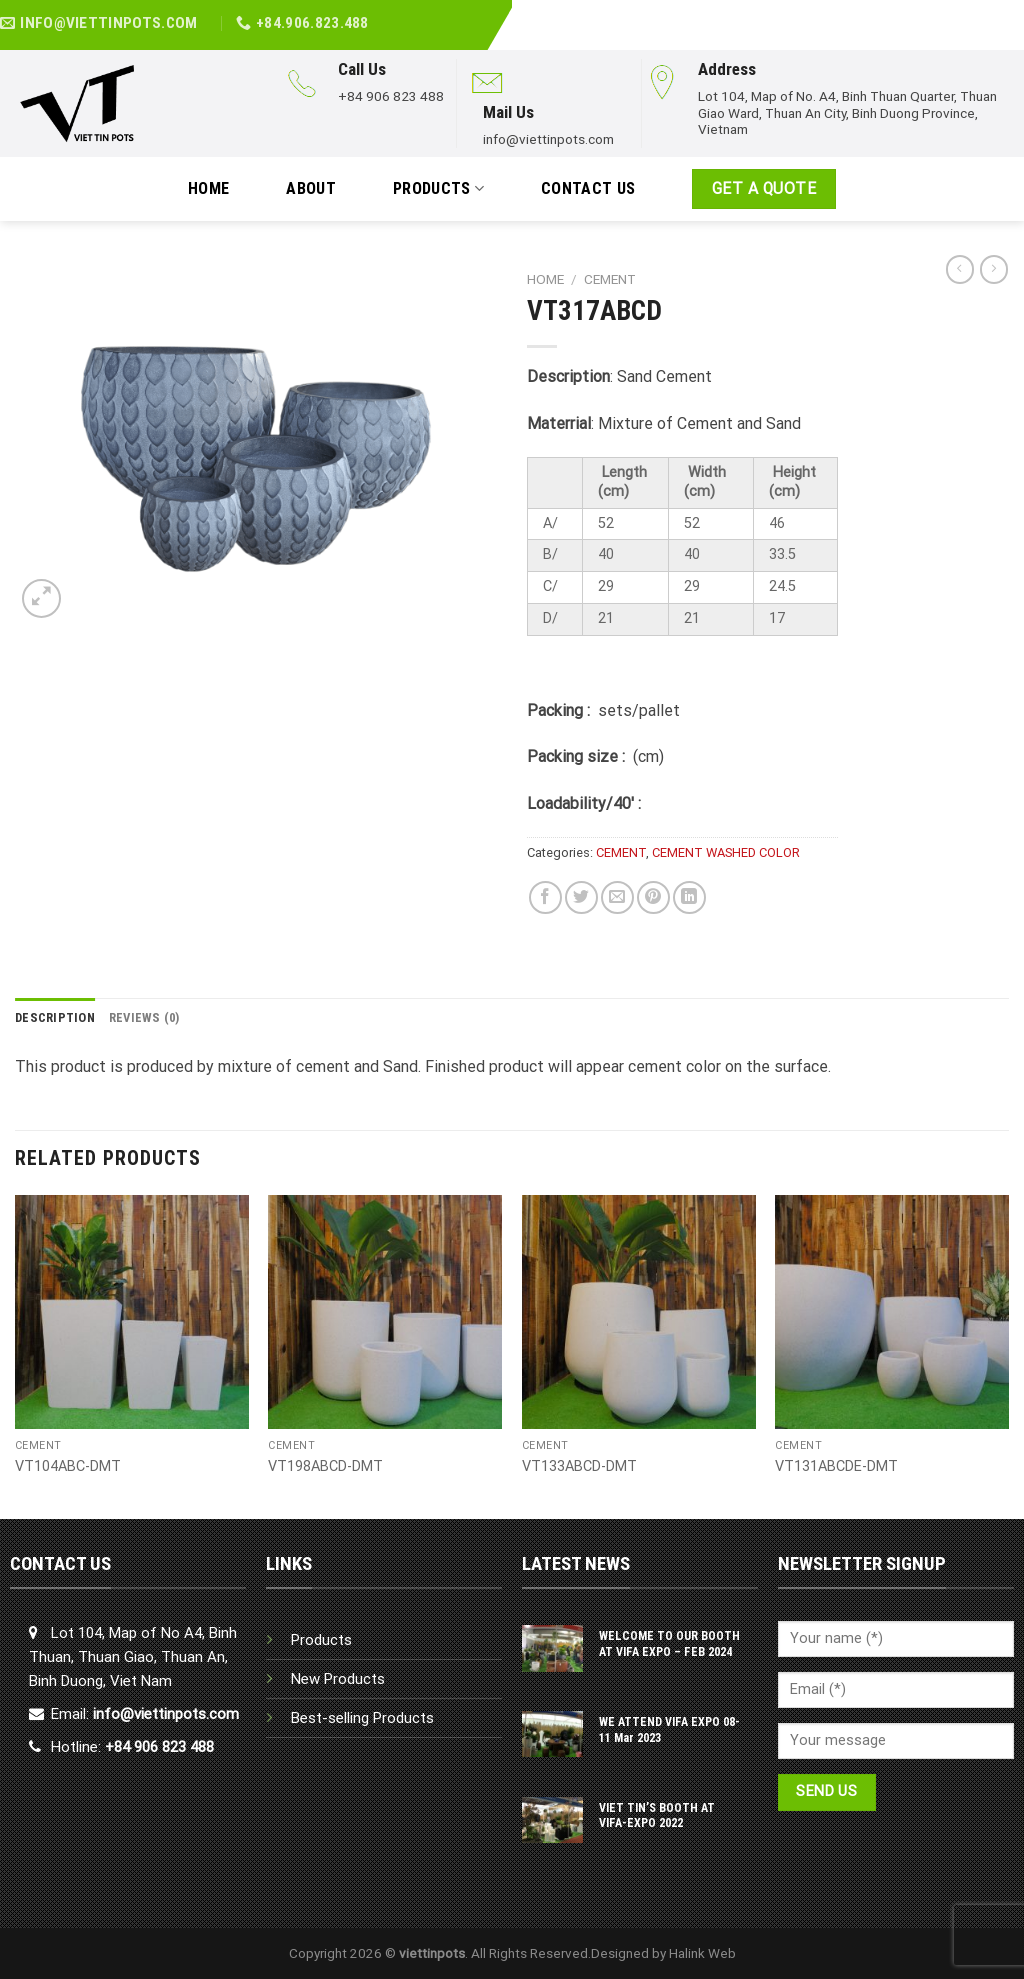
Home (545, 279)
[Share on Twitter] (581, 897)
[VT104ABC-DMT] (132, 1312)
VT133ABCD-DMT (579, 1466)
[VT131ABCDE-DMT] (892, 1312)
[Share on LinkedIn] (689, 897)
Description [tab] (55, 1017)
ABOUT (311, 188)
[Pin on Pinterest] (653, 897)
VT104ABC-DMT (68, 1466)
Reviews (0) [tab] (144, 1017)
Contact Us (588, 188)
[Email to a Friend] (617, 897)
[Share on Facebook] (545, 897)
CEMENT (610, 279)
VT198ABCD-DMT (325, 1466)
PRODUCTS (438, 189)
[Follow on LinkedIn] (991, 13)
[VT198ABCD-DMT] (385, 1312)
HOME (208, 188)
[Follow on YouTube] (1013, 13)
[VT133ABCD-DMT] (639, 1312)
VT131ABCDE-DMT (836, 1466)
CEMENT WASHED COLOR (726, 852)
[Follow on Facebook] (969, 13)
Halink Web (702, 1953)
